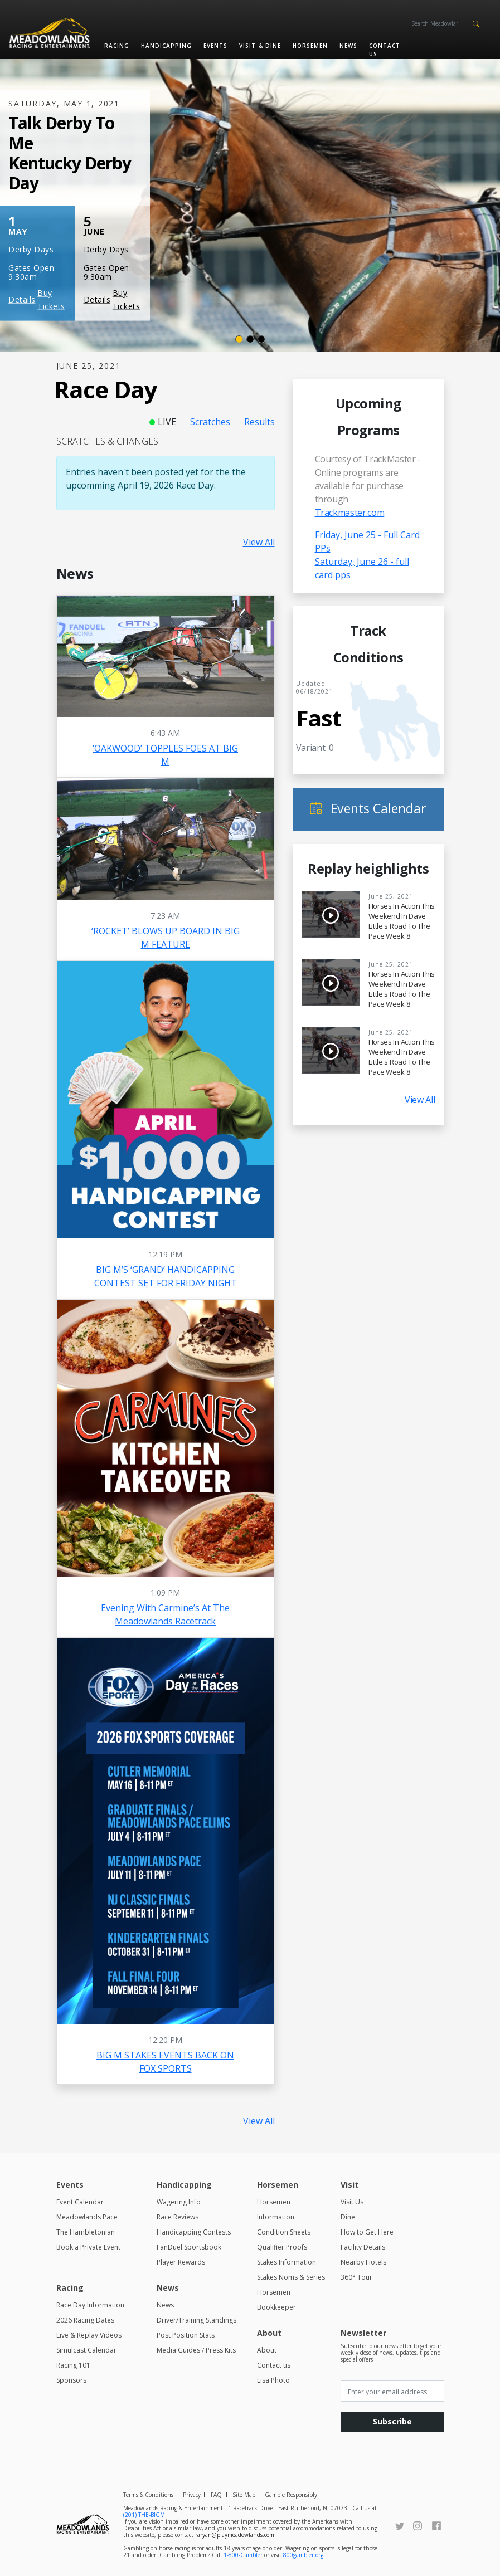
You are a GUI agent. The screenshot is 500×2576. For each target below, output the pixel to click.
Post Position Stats (186, 2335)
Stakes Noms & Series (291, 2277)
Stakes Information (286, 2262)
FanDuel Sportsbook (189, 2247)
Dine (348, 2217)
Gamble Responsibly (291, 2494)
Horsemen (310, 46)
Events (215, 46)
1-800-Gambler (243, 2555)
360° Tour (356, 2277)
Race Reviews (177, 2217)
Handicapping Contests (194, 2232)
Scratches (210, 422)
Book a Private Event (88, 2247)
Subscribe (392, 2421)
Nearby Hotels (363, 2262)
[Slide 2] (250, 339)
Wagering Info (179, 2202)
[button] (476, 22)
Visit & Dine (259, 46)
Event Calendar (80, 2202)
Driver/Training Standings (196, 2320)
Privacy (192, 2494)
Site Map (243, 2494)
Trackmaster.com (350, 512)
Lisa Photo (273, 2380)
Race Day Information (90, 2305)
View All (259, 542)
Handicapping (166, 46)
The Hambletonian (85, 2232)
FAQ (216, 2494)
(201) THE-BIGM (144, 2515)
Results (259, 422)
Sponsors (71, 2380)
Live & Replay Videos (89, 2335)
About (266, 2350)
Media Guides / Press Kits (196, 2350)
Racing (116, 46)
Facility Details (363, 2247)
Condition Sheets (283, 2232)
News (348, 46)
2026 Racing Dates (85, 2320)
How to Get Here (367, 2232)
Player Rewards (181, 2262)
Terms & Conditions (148, 2494)
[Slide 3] (261, 339)
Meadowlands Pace (87, 2217)
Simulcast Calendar (86, 2350)
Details (22, 299)
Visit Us (352, 2202)
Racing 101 (73, 2365)
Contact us (384, 50)
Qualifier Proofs (282, 2247)
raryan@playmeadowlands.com (234, 2535)
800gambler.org (303, 2555)
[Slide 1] (239, 339)
